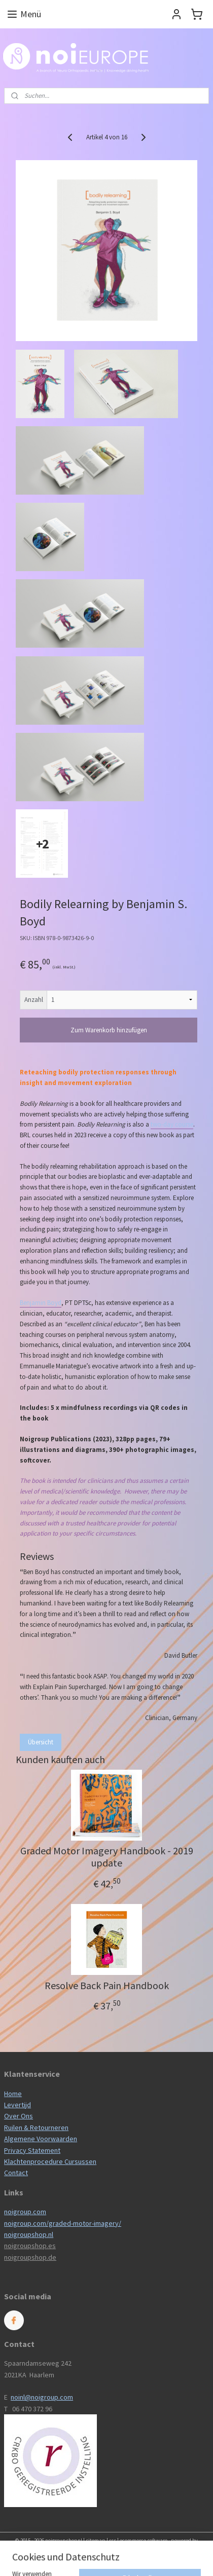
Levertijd (17, 2104)
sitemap (95, 2540)
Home (13, 2093)
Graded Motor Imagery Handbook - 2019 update (106, 1857)
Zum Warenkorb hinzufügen (108, 1030)
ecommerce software (143, 2540)
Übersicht (40, 1742)
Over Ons (18, 2115)
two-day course (172, 1124)
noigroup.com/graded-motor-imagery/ (62, 2223)
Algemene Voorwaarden (40, 2138)
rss (112, 2540)
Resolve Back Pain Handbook (107, 1986)
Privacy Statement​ (32, 2150)
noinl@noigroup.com (42, 2397)
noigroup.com (25, 2211)
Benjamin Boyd (40, 1302)
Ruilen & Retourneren (36, 2127)
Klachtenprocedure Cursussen (50, 2161)
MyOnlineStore (106, 2557)
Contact (16, 2172)
